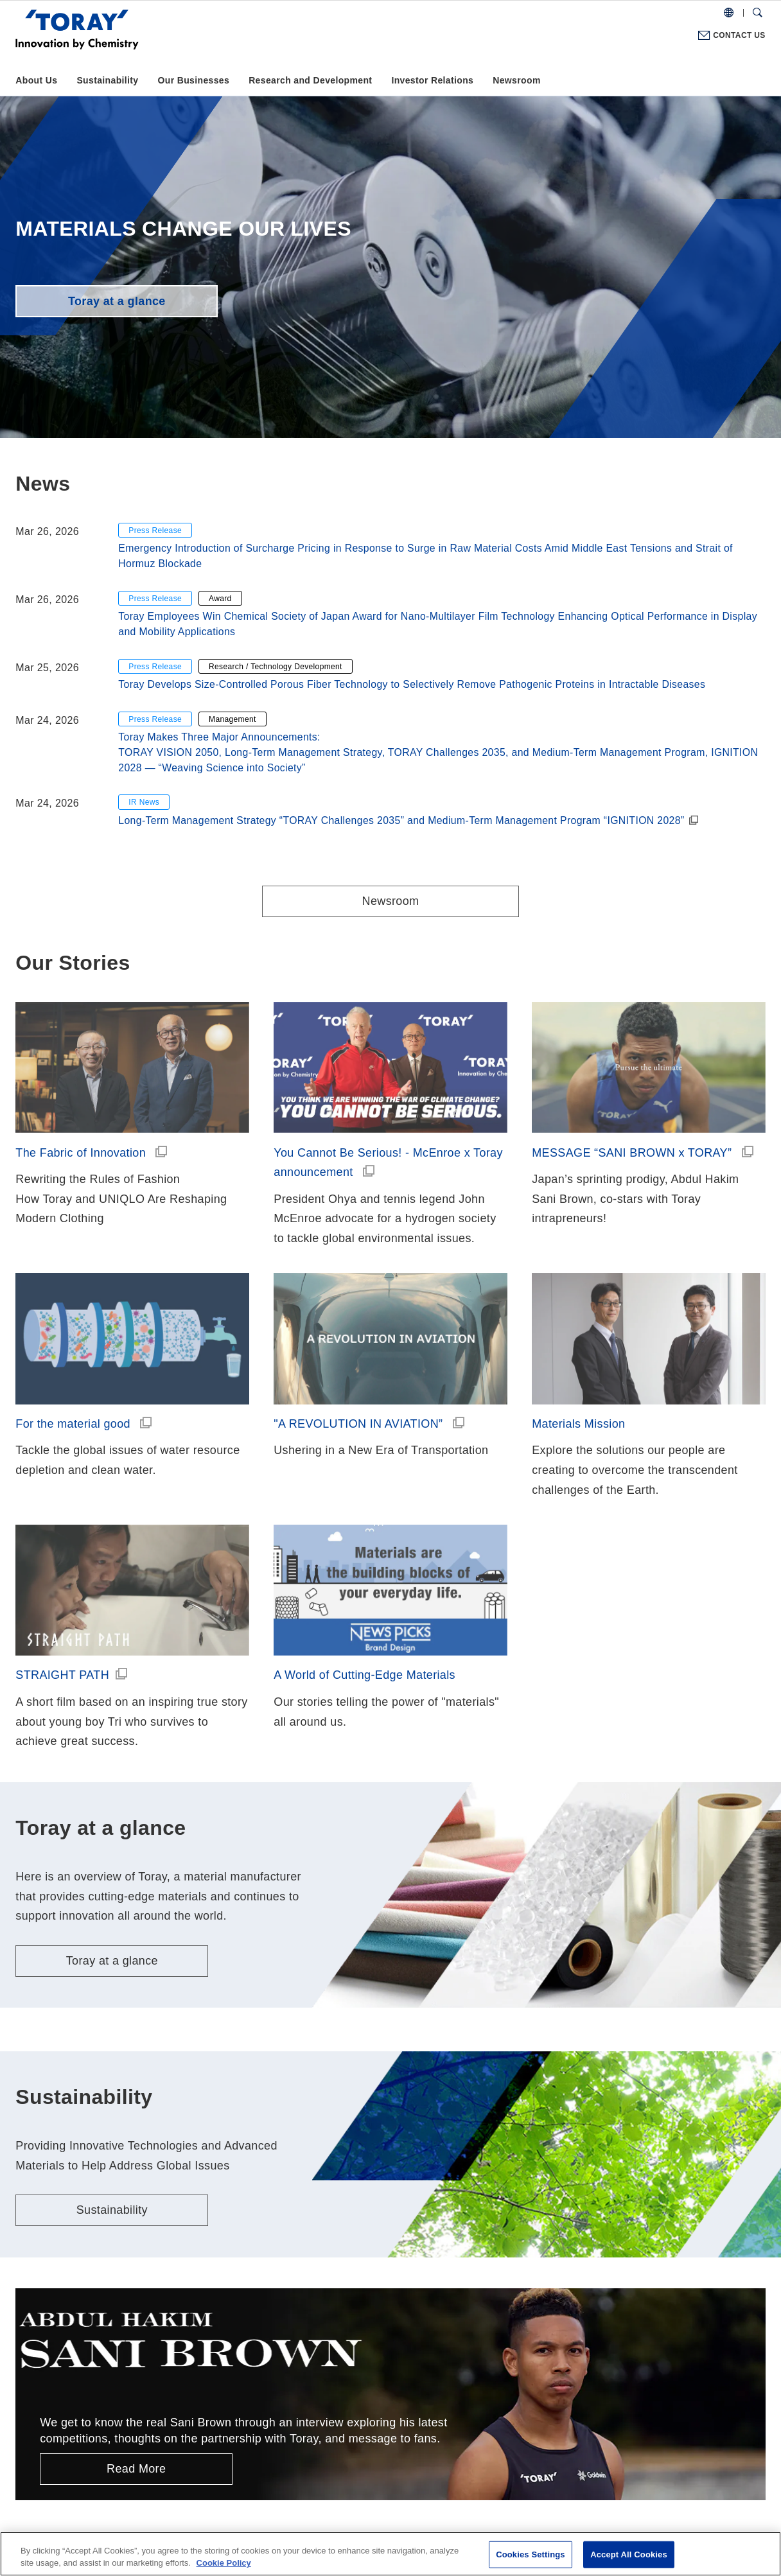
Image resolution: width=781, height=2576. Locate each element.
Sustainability (107, 80)
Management (232, 719)
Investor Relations (432, 80)
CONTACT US (739, 35)
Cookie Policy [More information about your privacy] (224, 2563)
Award (220, 598)
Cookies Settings (530, 2554)
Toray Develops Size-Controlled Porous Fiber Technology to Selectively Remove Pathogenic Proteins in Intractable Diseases (411, 684)
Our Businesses (193, 80)
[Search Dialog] (757, 12)
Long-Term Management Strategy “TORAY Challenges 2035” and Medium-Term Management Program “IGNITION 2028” (401, 820)
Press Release (155, 530)
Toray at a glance (117, 301)
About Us (36, 80)
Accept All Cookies (628, 2554)
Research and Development (310, 80)
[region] (390, 2554)
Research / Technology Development (275, 666)
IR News (143, 802)
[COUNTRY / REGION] (728, 12)
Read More (136, 2468)
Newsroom (516, 80)
